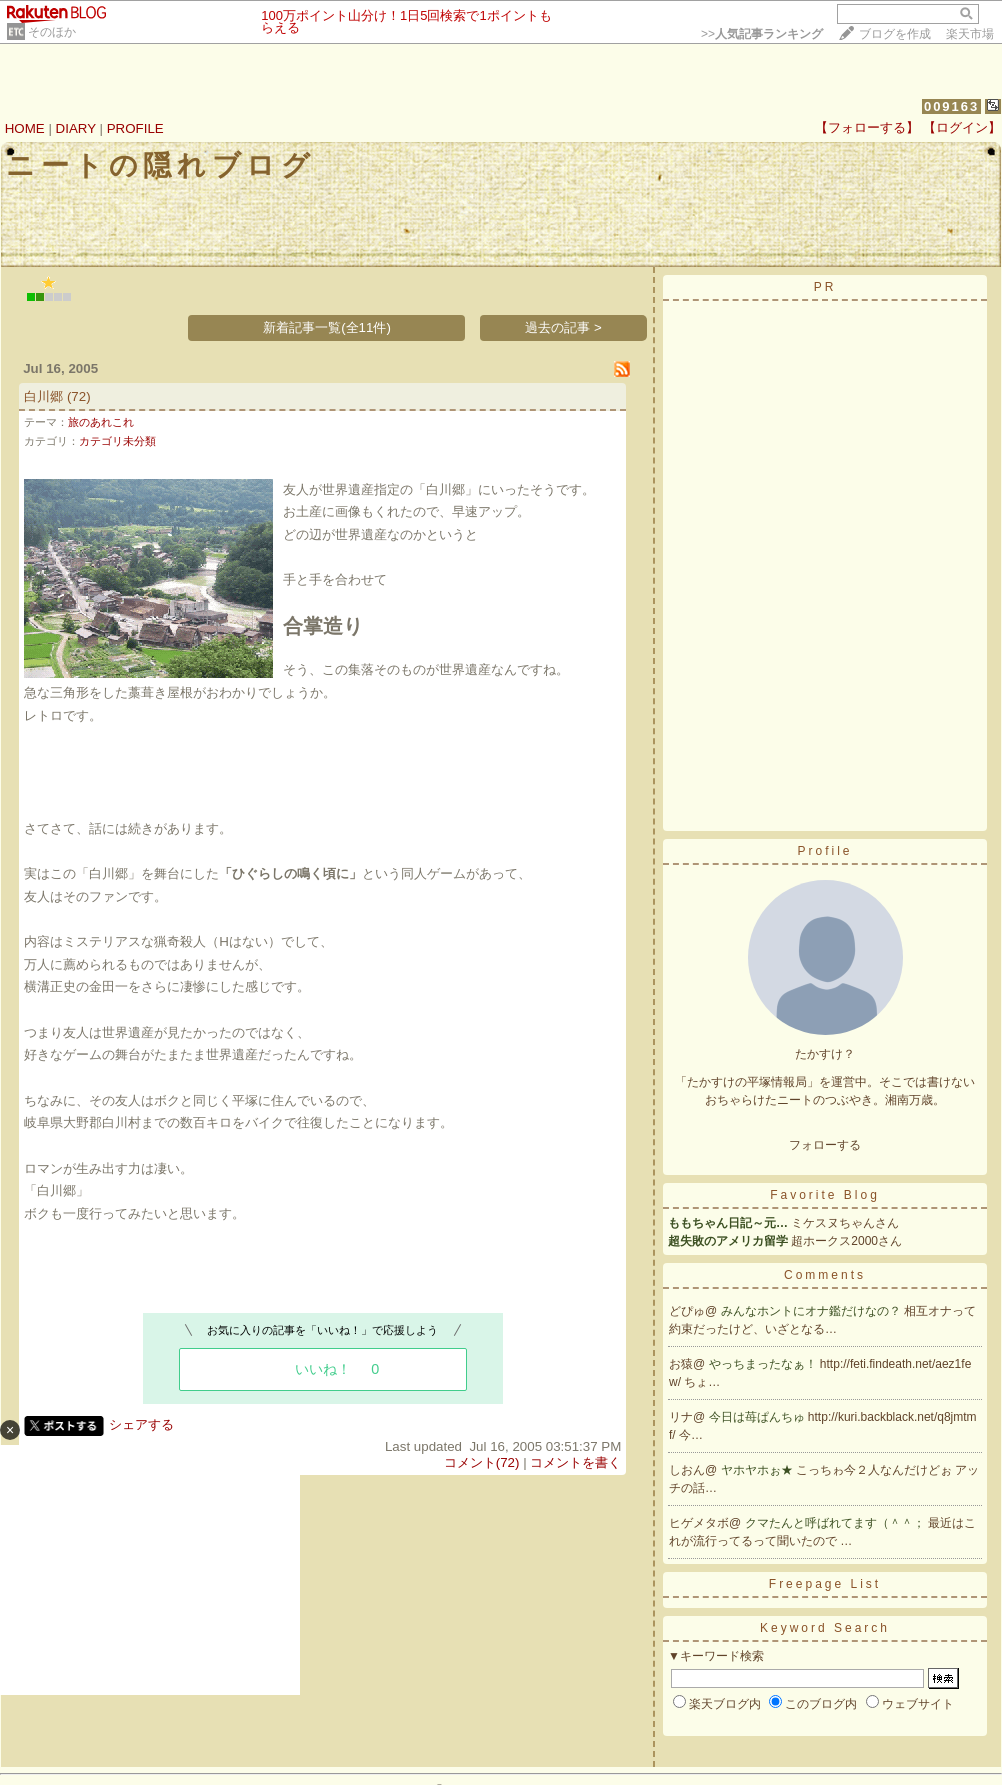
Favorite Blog (825, 1195)
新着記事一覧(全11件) (327, 327)
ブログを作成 (895, 34)
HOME (25, 128)
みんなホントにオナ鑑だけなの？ (812, 1311)
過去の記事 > (563, 327)
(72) (79, 396)
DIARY (76, 128)
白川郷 (43, 396)
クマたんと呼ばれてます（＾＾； (836, 1523)
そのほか (52, 32)
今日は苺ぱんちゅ (758, 1417)
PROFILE (135, 128)
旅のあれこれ (101, 422)
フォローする (825, 1145)
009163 (951, 106)
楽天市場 (970, 34)
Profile (824, 851)
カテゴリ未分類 (117, 441)
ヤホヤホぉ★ (758, 1470)
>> (762, 34)
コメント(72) (482, 1462)
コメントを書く (575, 1462)
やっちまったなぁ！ (764, 1364)
